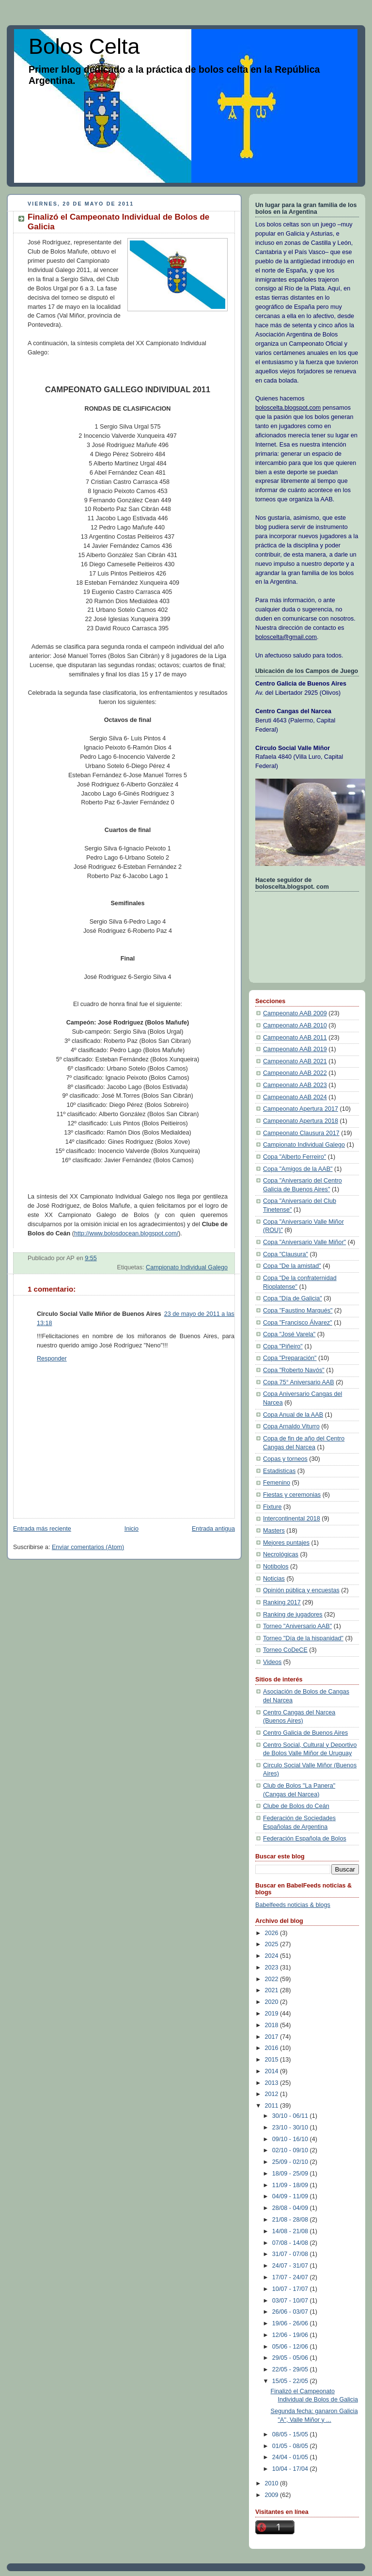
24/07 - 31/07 (291, 2265)
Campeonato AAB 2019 (295, 1049)
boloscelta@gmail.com (286, 637)
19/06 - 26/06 (291, 2323)
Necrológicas (280, 1554)
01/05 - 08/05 (291, 2446)
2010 (272, 2483)
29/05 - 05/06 (291, 2357)
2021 (272, 1990)
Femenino (276, 1482)
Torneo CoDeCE (285, 1650)
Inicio (131, 1528)
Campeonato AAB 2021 (295, 1061)
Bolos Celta (84, 46)
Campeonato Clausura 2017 (301, 1133)
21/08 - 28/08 (291, 2219)
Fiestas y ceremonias (292, 1494)
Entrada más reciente (42, 1528)
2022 (272, 1979)
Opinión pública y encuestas (301, 1590)
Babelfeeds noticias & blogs (292, 1905)
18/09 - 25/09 (291, 2173)
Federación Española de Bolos (304, 1838)
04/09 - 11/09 (291, 2196)
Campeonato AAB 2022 (295, 1073)
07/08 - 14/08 (291, 2243)
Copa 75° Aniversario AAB (298, 1382)
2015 (272, 2059)
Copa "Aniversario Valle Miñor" (304, 1242)
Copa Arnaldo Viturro (291, 1426)
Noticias (274, 1578)
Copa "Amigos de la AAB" (298, 1169)
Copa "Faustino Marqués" (298, 1310)
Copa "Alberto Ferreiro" (294, 1156)
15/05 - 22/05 (291, 2381)
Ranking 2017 (282, 1602)
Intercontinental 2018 (291, 1518)
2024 (272, 1955)
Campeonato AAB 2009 (295, 1013)
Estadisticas (279, 1471)
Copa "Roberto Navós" (294, 1370)
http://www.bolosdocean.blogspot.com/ (126, 1233)
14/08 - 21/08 (291, 2231)
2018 (272, 2025)
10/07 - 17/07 (291, 2289)
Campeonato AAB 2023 (295, 1085)
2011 (272, 2105)
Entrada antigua (213, 1528)
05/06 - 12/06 (291, 2346)
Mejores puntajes (286, 1542)
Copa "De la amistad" (292, 1266)
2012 (272, 2094)
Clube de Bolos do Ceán (296, 1806)
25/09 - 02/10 (291, 2162)
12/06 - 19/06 (291, 2335)
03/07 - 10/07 (291, 2300)
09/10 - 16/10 (291, 2139)
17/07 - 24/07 (291, 2277)
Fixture (272, 1507)
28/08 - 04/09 (291, 2208)
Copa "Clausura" (285, 1254)
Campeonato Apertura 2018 (300, 1121)
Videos (272, 1662)
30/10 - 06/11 (291, 2115)
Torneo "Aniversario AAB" (297, 1626)
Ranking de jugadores (293, 1614)
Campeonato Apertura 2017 (300, 1108)
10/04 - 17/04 (291, 2468)
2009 (272, 2495)
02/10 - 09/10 (291, 2150)
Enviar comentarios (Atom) (88, 1547)
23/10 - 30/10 (291, 2127)
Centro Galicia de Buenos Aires (305, 1732)
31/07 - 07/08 (291, 2254)
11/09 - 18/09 (291, 2185)
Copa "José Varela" (289, 1334)
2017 (272, 2036)
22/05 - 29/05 (291, 2369)
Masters (274, 1530)
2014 (272, 2071)
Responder (52, 1358)
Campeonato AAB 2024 (295, 1097)
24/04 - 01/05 (291, 2457)
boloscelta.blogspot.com (288, 407)
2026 (272, 1933)
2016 (272, 2048)
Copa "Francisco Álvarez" (297, 1322)
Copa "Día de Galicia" (292, 1298)
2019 (272, 2013)
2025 (272, 1944)
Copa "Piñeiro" (283, 1346)
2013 (272, 2083)
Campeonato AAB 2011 (295, 1037)
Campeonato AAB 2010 (295, 1025)
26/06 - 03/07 (291, 2311)
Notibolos (276, 1566)
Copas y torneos (285, 1459)
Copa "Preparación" (290, 1358)
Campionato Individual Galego (187, 1267)
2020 (272, 2002)
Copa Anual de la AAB (293, 1414)
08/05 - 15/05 (291, 2434)
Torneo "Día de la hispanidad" (303, 1638)
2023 (272, 1967)
